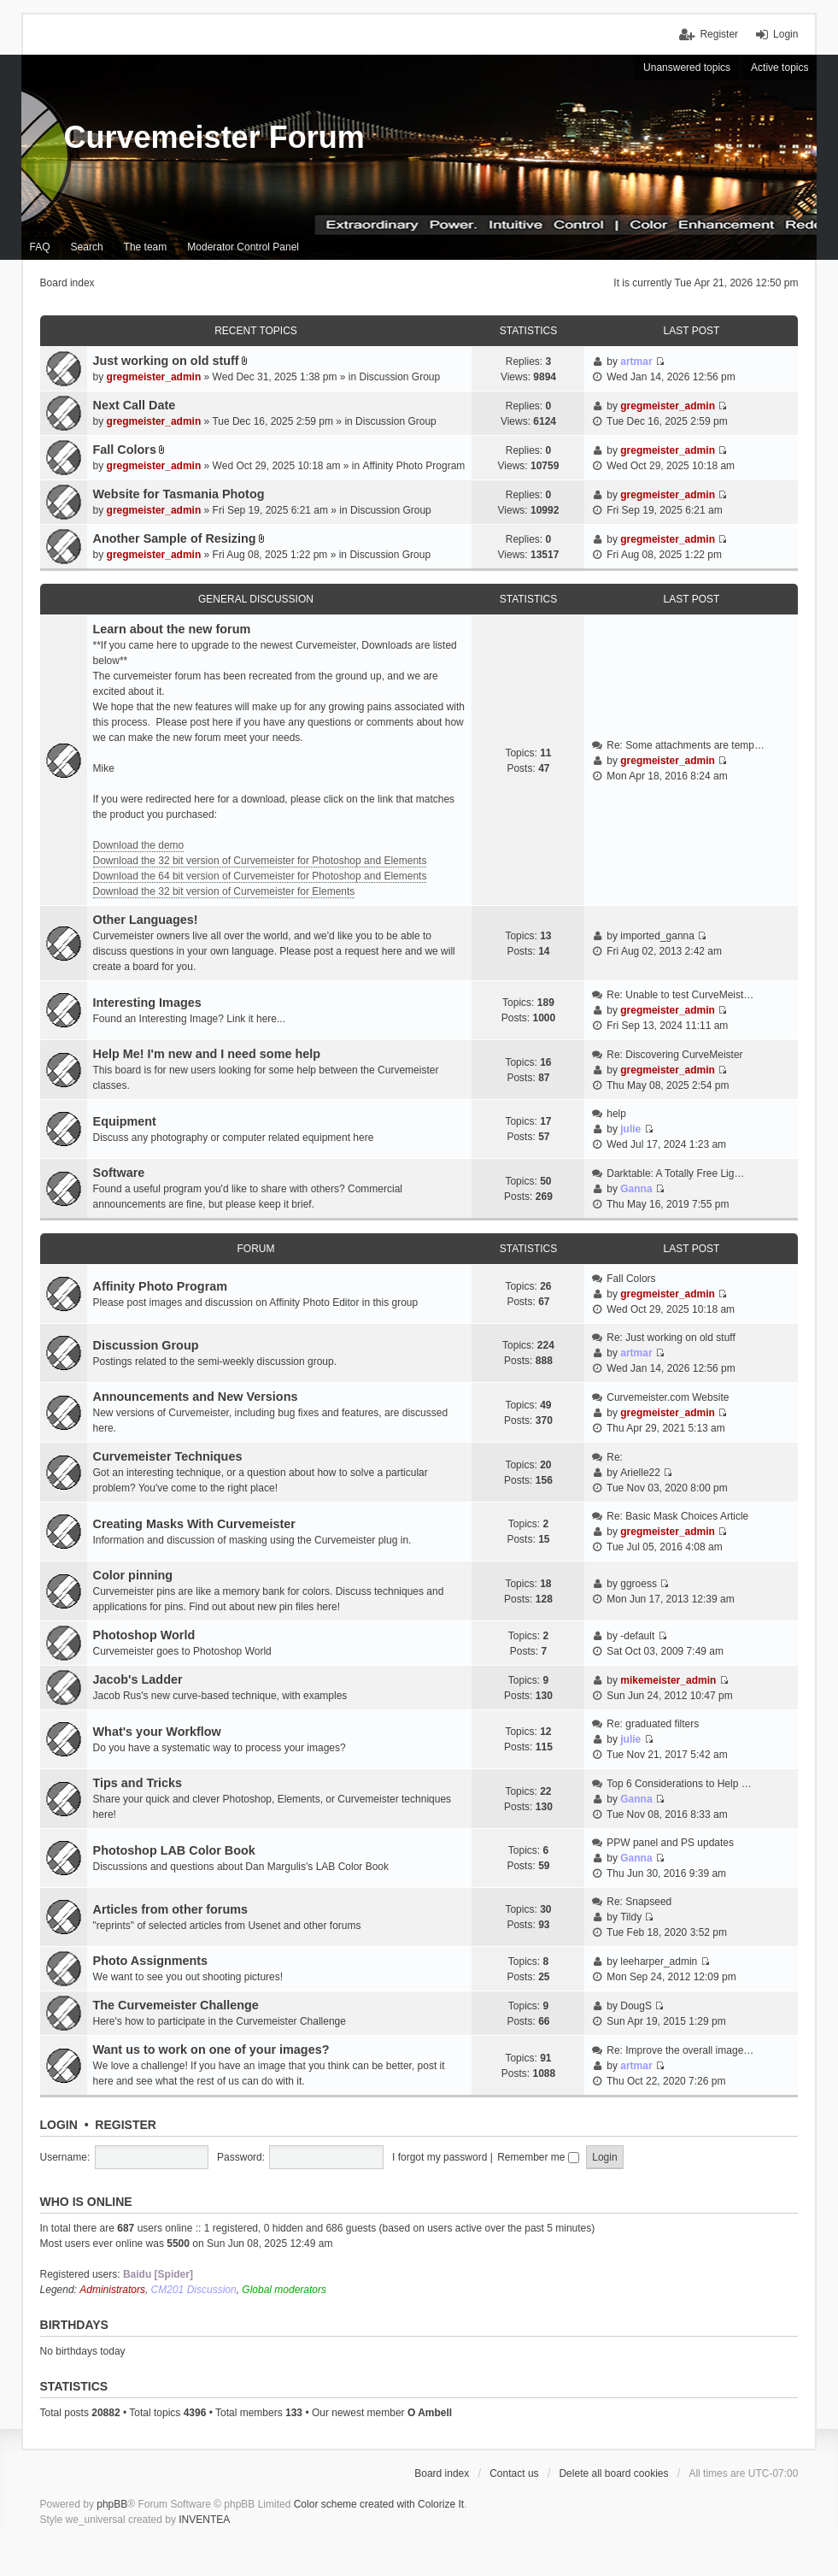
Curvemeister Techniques (168, 1456)
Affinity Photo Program (414, 466)
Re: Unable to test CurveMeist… (680, 995)
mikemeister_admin (668, 1680)
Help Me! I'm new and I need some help (207, 1054)
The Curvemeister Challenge (176, 2005)
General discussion (256, 599)
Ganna (636, 1189)
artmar (636, 362)
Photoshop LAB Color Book (174, 1850)
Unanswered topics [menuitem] (686, 68)
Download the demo (139, 845)
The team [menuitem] (145, 247)
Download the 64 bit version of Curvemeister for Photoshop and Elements (260, 876)
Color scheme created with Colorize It (379, 2504)
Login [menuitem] (785, 34)
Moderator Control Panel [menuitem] (243, 247)
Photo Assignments (150, 1960)
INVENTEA (204, 2520)
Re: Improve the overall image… (680, 2050)
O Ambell (429, 2413)
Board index (441, 2473)
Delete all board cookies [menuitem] (613, 2473)
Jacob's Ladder (138, 1679)
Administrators (112, 2290)
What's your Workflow (157, 1731)
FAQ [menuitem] (40, 247)
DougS (636, 2006)
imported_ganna (657, 936)
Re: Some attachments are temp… (686, 745)
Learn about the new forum (172, 629)
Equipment (124, 1121)
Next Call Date (134, 405)
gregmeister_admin (154, 377)
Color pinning (133, 1575)
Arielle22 (640, 1473)
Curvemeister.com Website (668, 1397)
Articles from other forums (171, 1909)
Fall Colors (124, 449)
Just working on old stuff (166, 361)
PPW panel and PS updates (670, 1843)
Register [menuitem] (719, 34)
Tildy (631, 1917)
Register (125, 2125)
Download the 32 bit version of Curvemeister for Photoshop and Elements (260, 861)
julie (630, 1129)
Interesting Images (147, 1002)
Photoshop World (144, 1635)
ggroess (638, 1584)
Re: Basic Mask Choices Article (677, 1516)
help (616, 1114)
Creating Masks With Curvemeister (194, 1524)
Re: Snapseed (639, 1902)
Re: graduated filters (653, 1724)
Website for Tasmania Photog (179, 494)
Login (59, 2125)
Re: (615, 1457)
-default (637, 1636)
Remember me (538, 2157)
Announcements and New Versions (195, 1396)
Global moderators (284, 2290)
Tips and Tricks (138, 1783)
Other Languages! (145, 919)
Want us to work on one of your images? (211, 2049)
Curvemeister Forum (214, 137)
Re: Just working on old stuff (671, 1338)
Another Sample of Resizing (174, 538)
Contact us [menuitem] (513, 2473)
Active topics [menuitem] (779, 68)
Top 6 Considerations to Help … (679, 1784)
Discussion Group (400, 377)
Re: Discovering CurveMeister (674, 1055)
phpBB (112, 2504)
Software (119, 1172)
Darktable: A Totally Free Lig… (675, 1173)
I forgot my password (439, 2157)
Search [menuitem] (87, 247)
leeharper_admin (658, 1961)
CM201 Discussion (194, 2290)
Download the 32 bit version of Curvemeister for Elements (224, 891)
